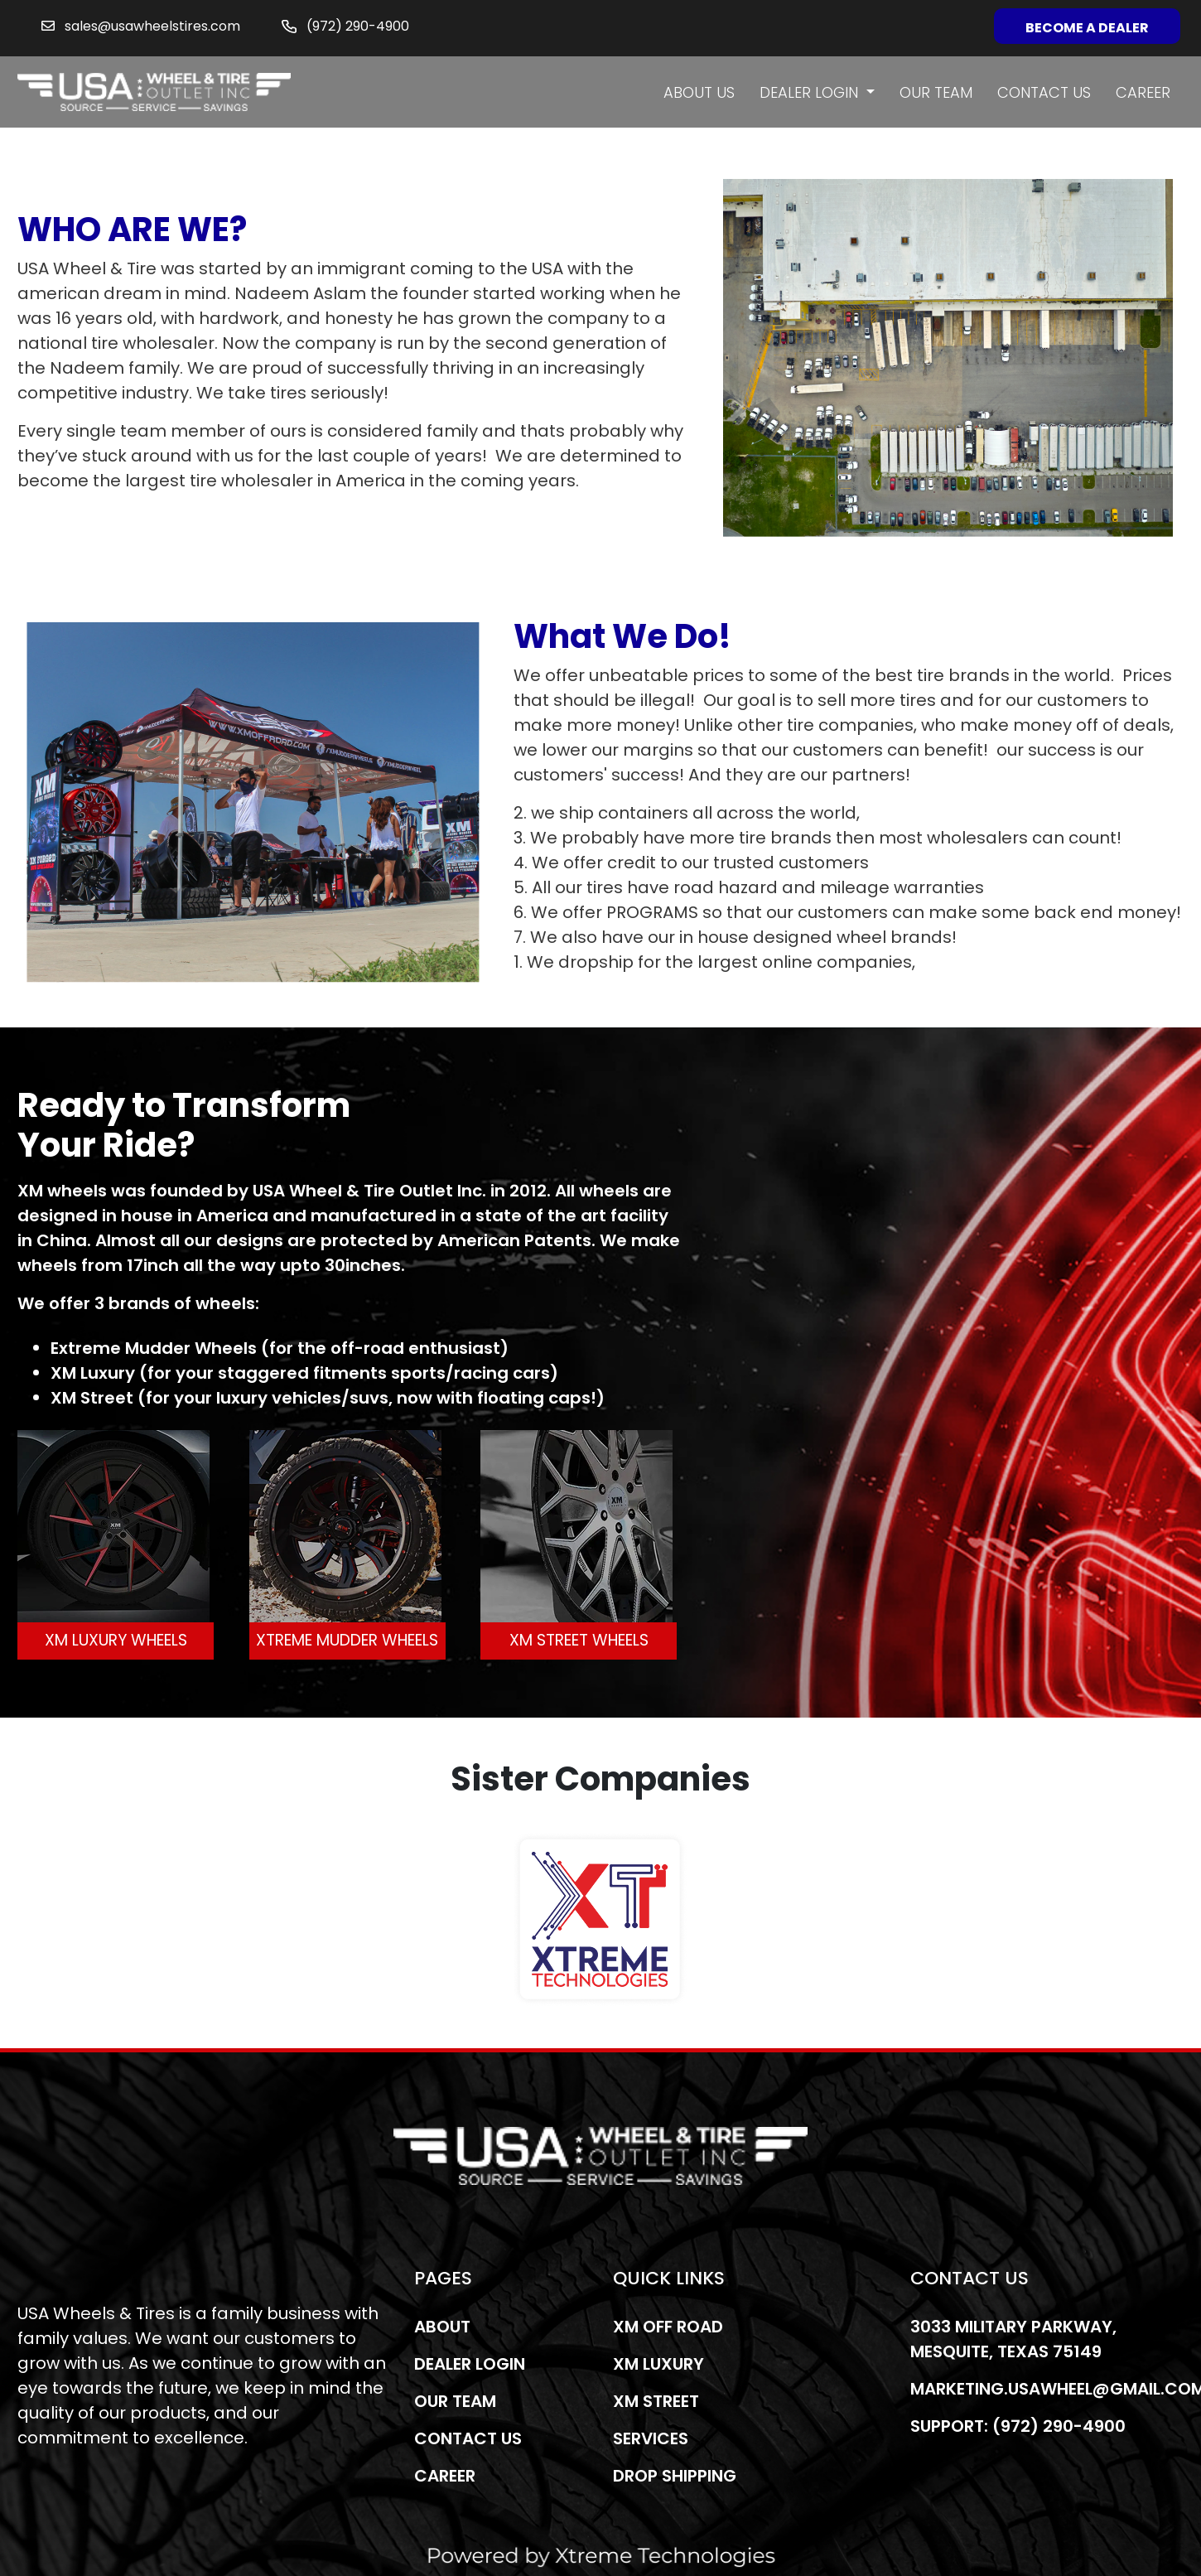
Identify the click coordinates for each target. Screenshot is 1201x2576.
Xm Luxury (658, 2363)
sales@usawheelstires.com (152, 26)
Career (1143, 92)
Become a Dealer (1087, 27)
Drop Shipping (674, 2475)
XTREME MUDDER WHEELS (347, 1640)
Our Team (936, 92)
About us (699, 92)
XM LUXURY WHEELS (116, 1640)
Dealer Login (811, 92)
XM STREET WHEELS (579, 1640)
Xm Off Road (668, 2326)
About (442, 2326)
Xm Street (656, 2401)
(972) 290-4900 (357, 26)
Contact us (1044, 92)
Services (650, 2438)
